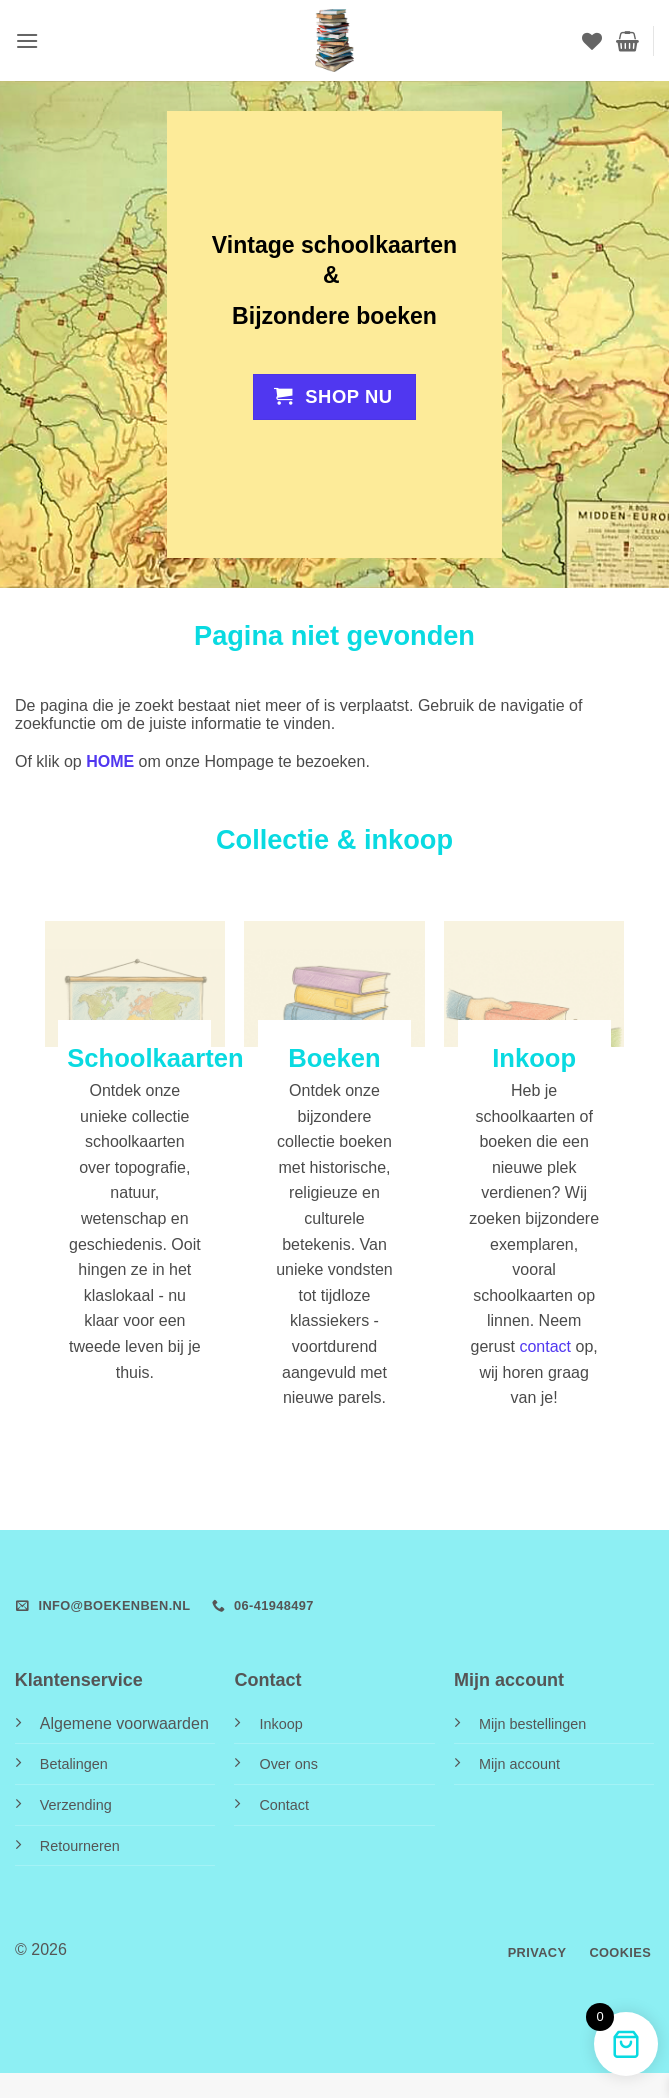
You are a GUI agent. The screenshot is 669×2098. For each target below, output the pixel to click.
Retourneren (80, 1846)
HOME (110, 761)
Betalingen (74, 1764)
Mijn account (519, 1764)
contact (545, 1346)
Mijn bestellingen (532, 1724)
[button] (27, 40)
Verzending (76, 1805)
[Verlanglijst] (592, 41)
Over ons (288, 1764)
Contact (284, 1805)
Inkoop (280, 1724)
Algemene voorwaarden (124, 1723)
